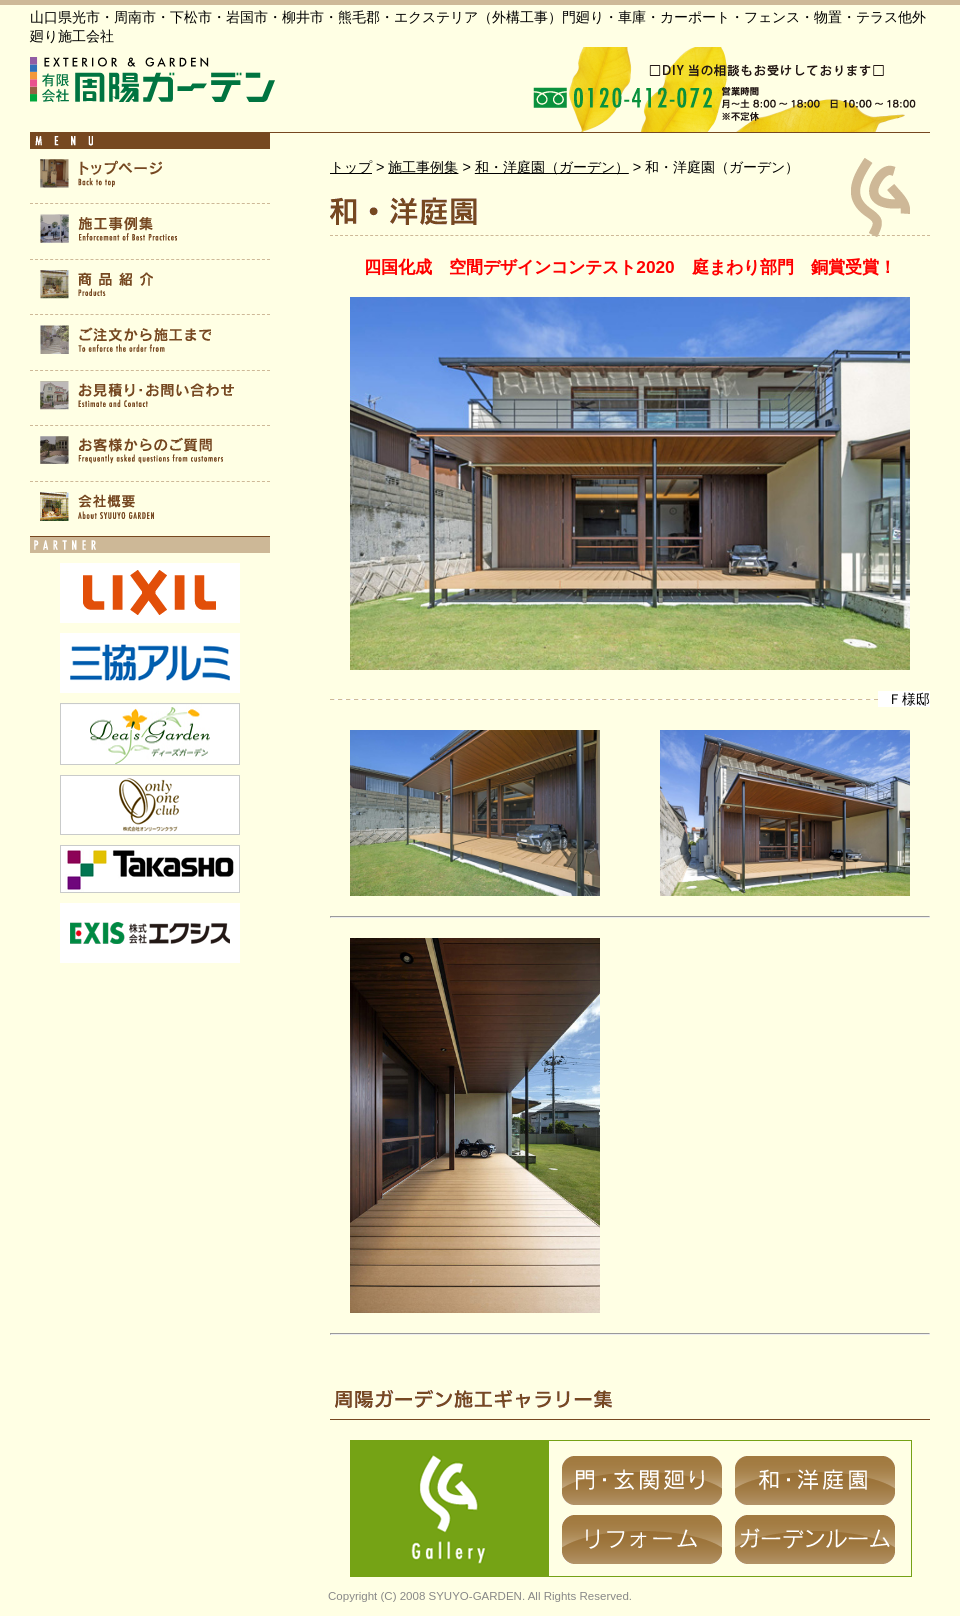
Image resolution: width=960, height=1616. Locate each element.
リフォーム (642, 1539)
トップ (351, 167)
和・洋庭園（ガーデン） (552, 167)
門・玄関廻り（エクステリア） (642, 1480)
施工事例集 (423, 167)
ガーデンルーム (815, 1539)
